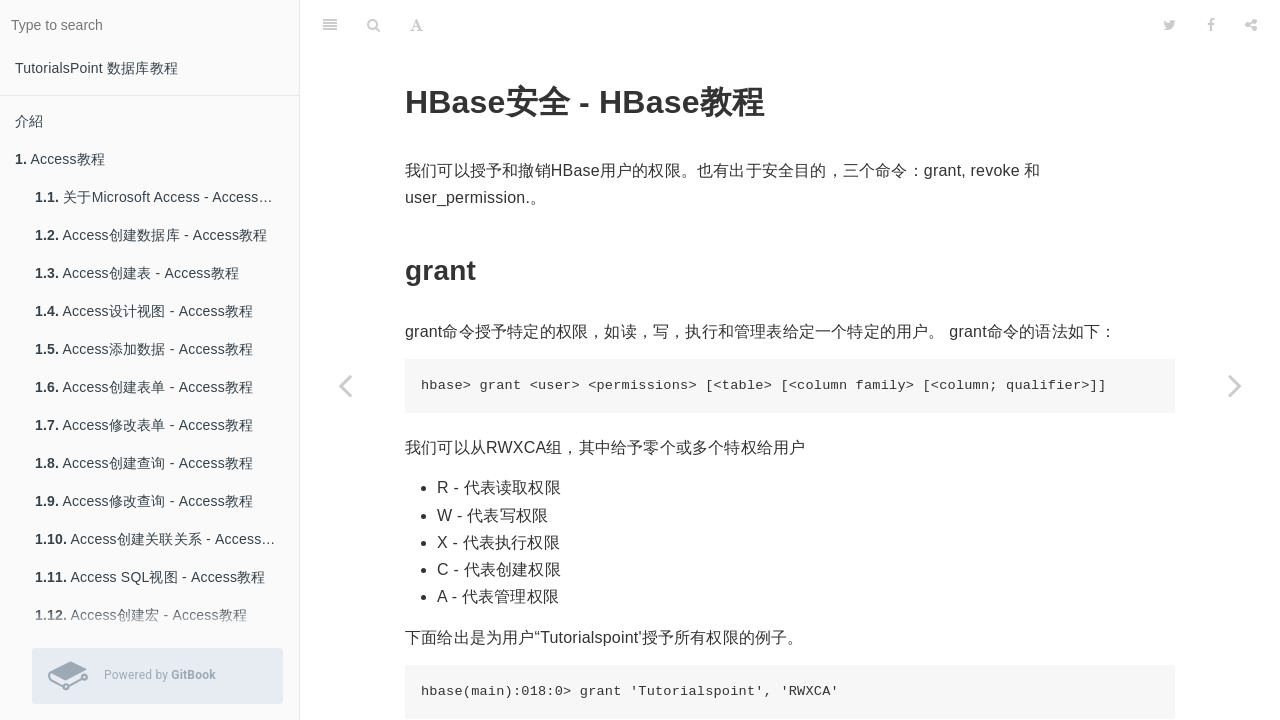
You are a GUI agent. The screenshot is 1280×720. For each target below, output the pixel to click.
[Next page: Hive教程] (1235, 385)
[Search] (373, 25)
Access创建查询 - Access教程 (144, 463)
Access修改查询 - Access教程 (144, 501)
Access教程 (60, 159)
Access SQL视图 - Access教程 (150, 577)
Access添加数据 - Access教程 (144, 349)
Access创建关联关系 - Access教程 (162, 539)
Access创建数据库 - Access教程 (151, 235)
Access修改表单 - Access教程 (144, 425)
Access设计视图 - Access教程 (144, 311)
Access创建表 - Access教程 (137, 273)
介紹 (29, 121)
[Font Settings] (416, 25)
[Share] (1251, 25)
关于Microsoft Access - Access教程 (161, 197)
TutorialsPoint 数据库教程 (96, 68)
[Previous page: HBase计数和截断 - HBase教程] (345, 385)
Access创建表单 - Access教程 (144, 387)
